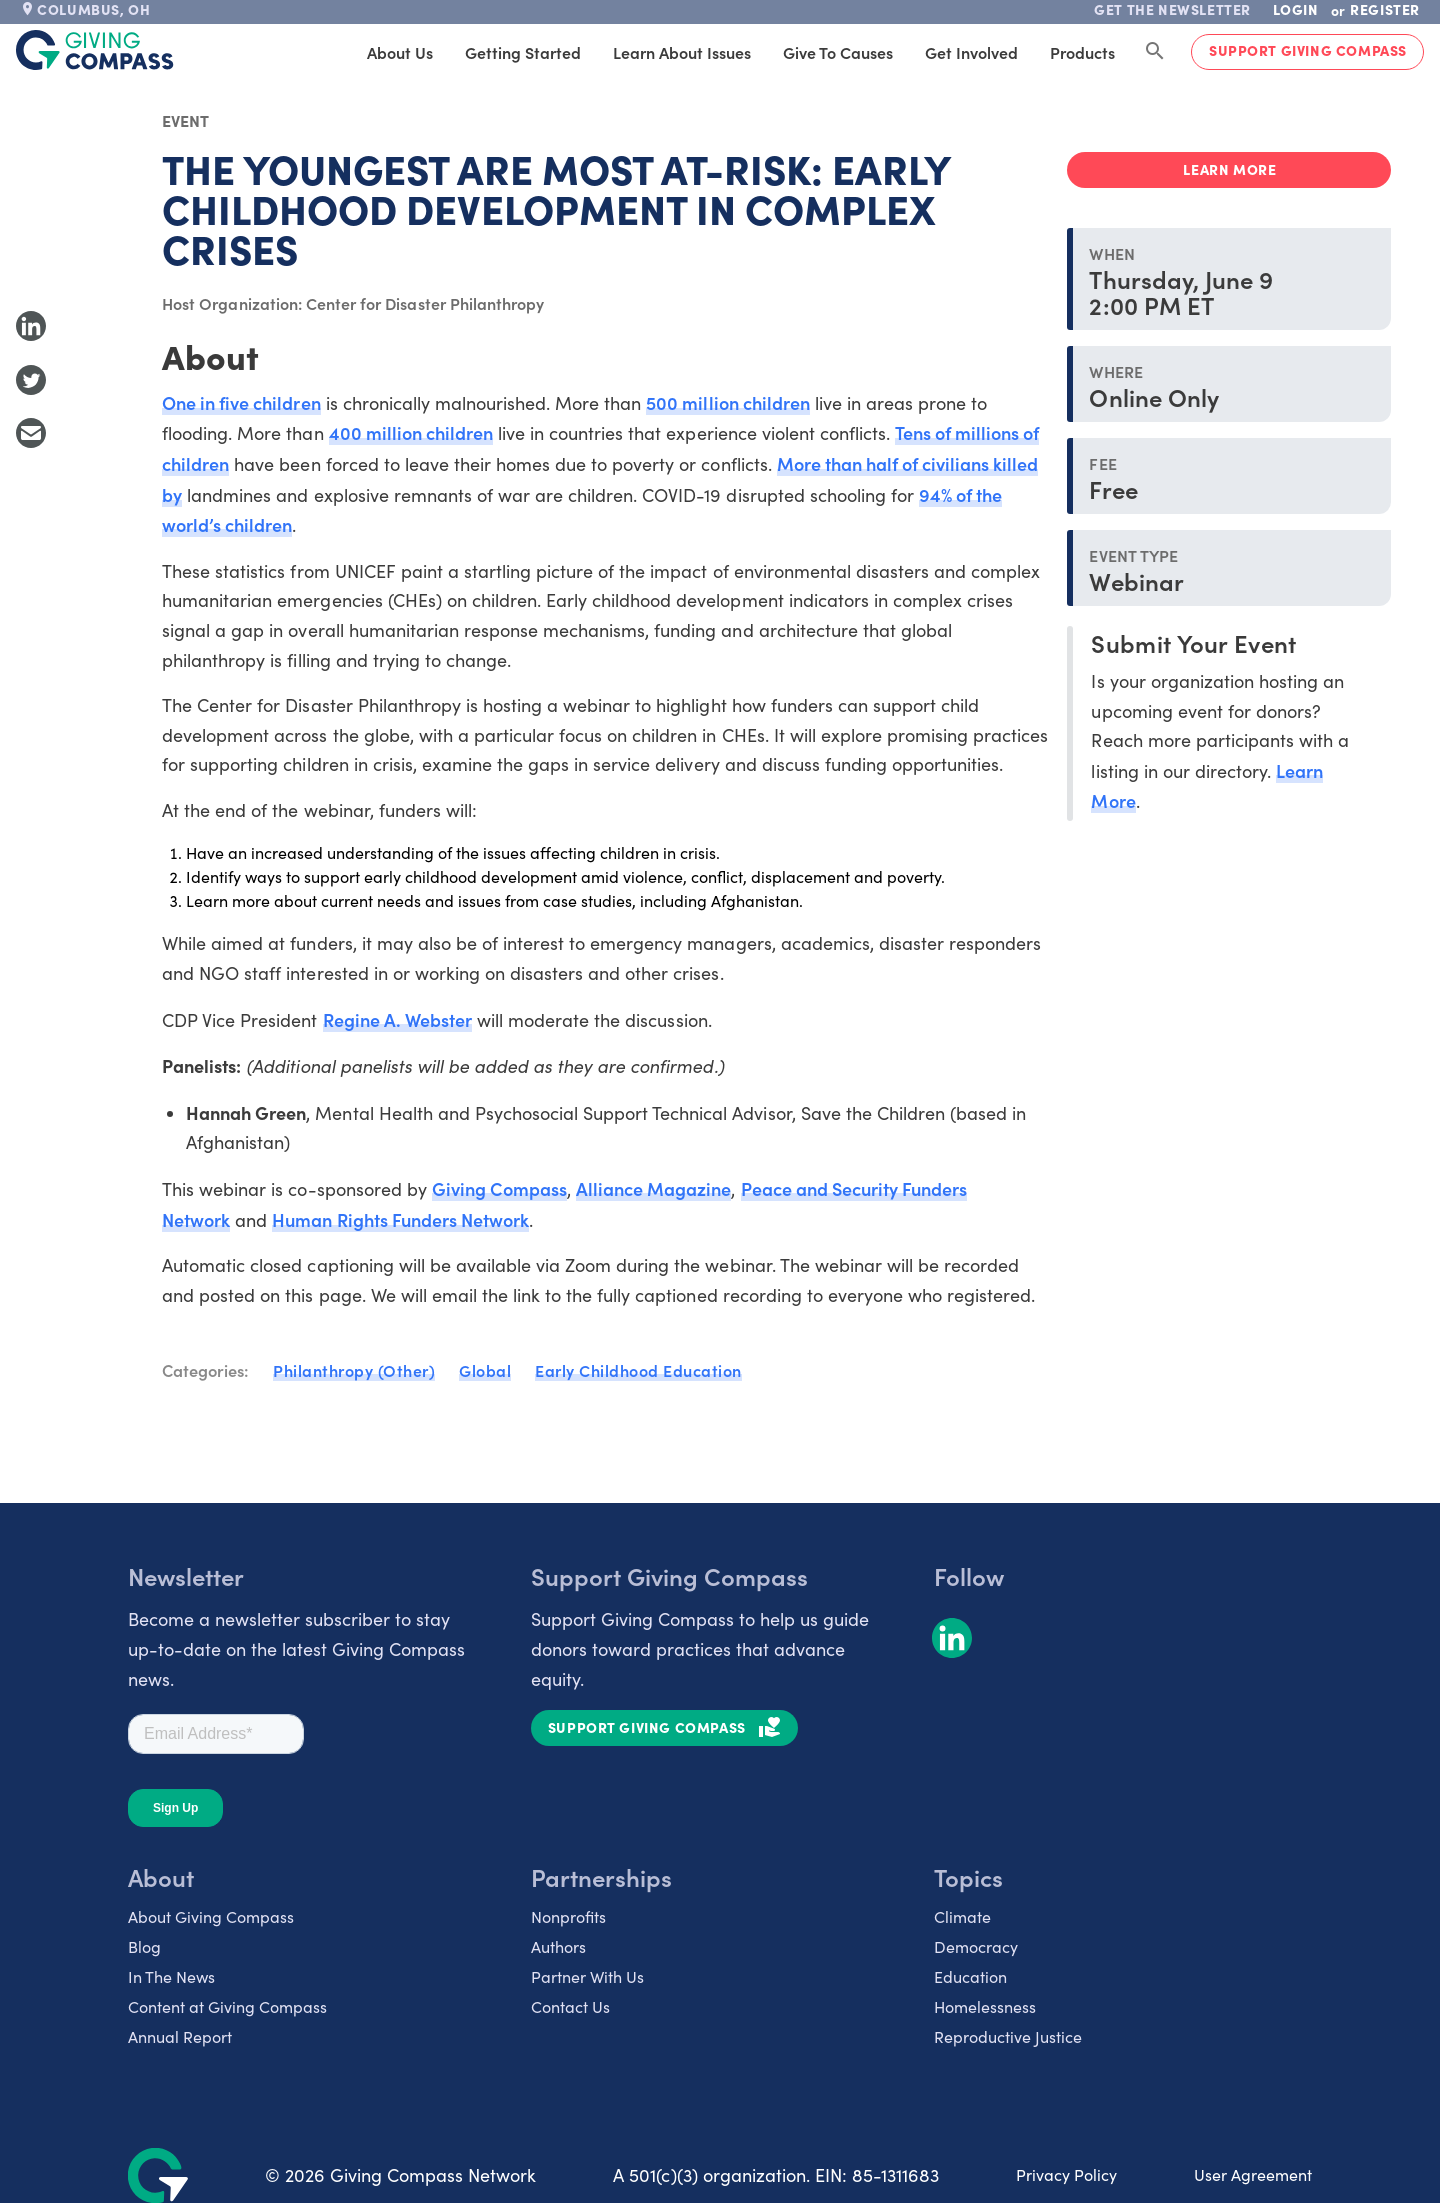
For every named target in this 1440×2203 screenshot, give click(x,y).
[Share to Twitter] (31, 380)
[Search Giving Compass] (1155, 52)
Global (485, 1370)
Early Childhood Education (638, 1370)
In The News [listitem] (171, 1976)
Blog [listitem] (144, 1946)
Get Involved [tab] (971, 52)
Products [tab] (1082, 52)
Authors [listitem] (558, 1946)
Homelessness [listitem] (985, 2006)
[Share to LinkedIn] (31, 326)
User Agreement (1253, 2174)
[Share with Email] (31, 433)
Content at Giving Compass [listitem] (227, 2006)
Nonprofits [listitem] (568, 1916)
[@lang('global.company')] (95, 50)
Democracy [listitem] (976, 1946)
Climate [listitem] (962, 1916)
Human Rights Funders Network (400, 1219)
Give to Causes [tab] (838, 52)
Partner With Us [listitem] (587, 1976)
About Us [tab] (400, 52)
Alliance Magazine (653, 1188)
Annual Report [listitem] (180, 2036)
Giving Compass (499, 1188)
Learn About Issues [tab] (682, 52)
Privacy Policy (1066, 2174)
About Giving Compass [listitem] (211, 1916)
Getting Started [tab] (523, 52)
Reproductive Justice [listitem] (1008, 2036)
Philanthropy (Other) (354, 1370)
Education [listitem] (970, 1976)
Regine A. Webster (397, 1019)
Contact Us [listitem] (570, 2006)
